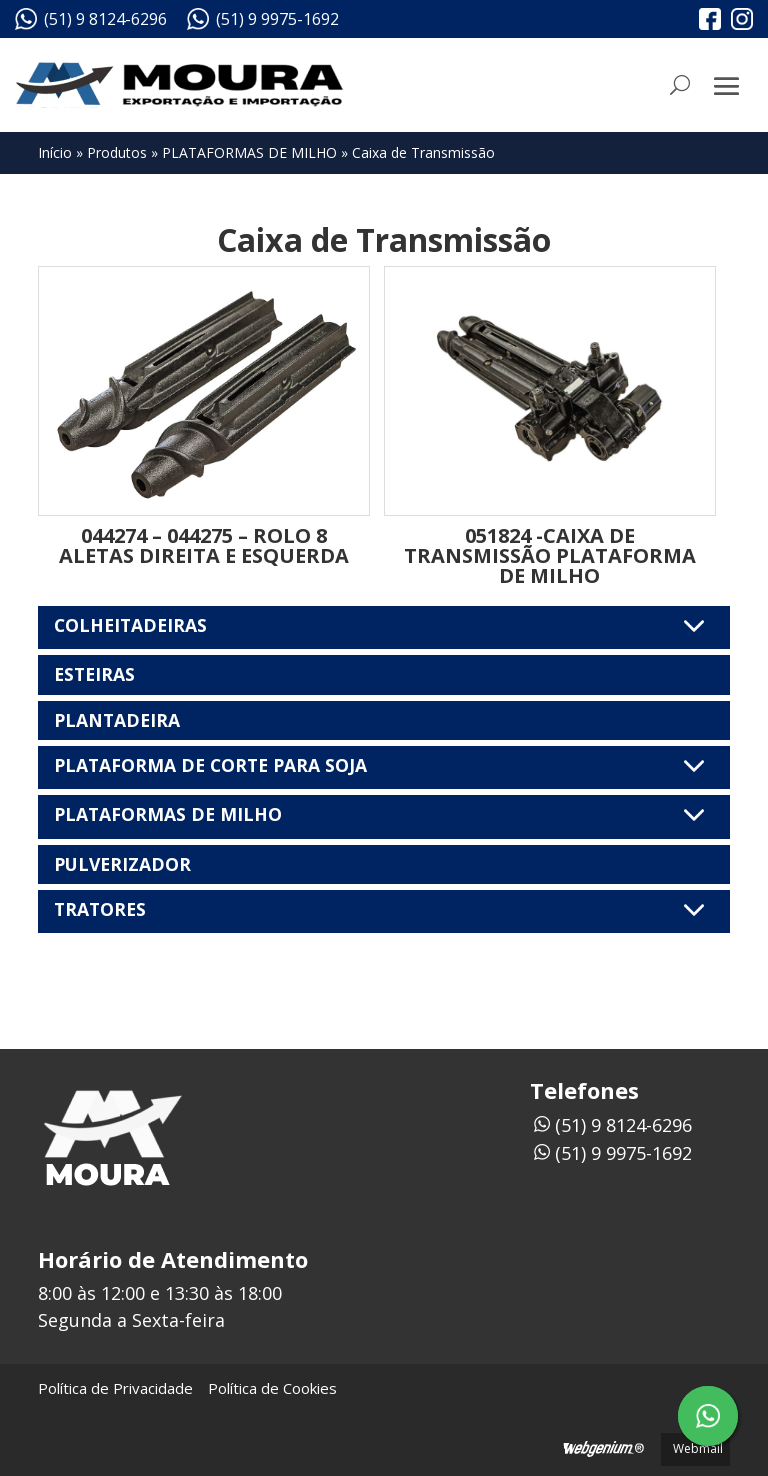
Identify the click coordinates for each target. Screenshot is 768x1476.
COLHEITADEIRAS (383, 626)
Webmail (698, 1448)
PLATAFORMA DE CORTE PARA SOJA (383, 766)
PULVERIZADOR (122, 864)
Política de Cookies (272, 1388)
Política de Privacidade (115, 1388)
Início (55, 152)
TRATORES (383, 910)
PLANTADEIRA (117, 720)
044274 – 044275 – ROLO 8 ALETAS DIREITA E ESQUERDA (204, 545)
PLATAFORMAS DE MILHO (249, 152)
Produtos (117, 152)
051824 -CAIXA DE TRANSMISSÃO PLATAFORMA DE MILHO (550, 555)
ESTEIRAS (94, 674)
